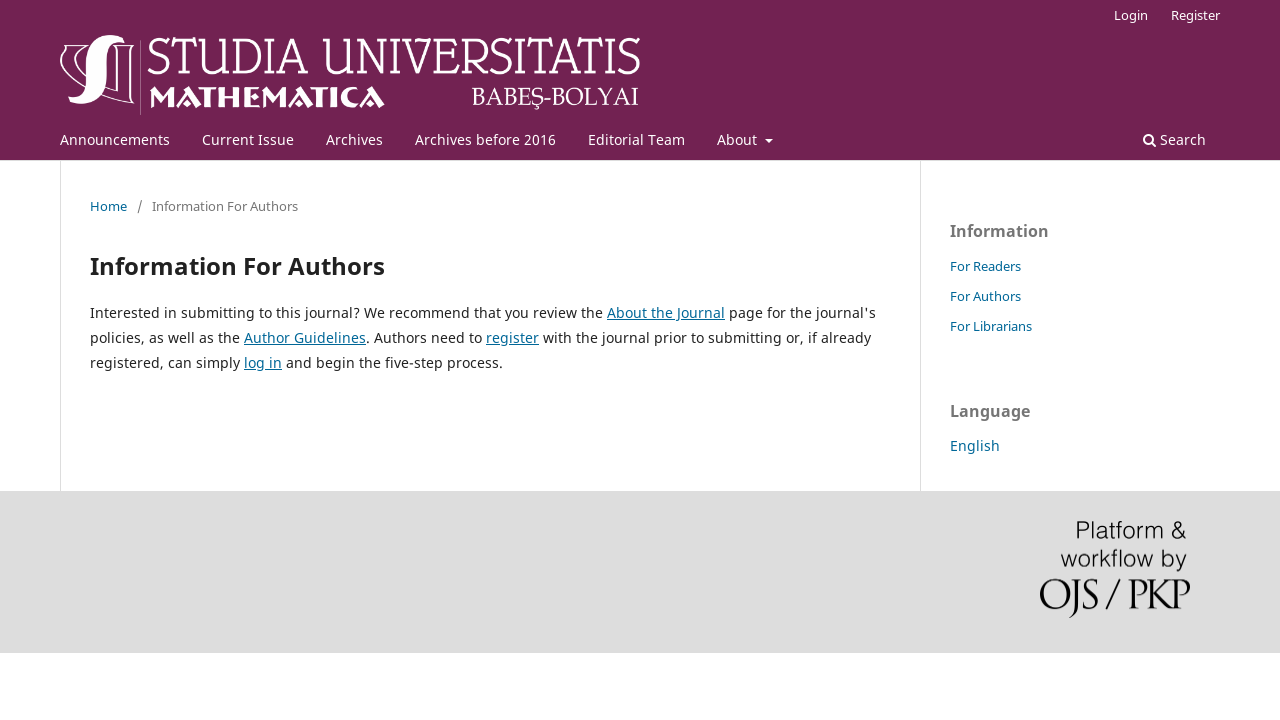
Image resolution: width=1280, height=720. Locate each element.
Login (1131, 15)
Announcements (115, 139)
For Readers (985, 266)
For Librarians (991, 326)
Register (1195, 15)
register (512, 337)
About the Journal (666, 312)
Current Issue (248, 139)
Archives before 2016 (485, 139)
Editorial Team (636, 139)
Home (108, 206)
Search (1174, 139)
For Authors (985, 296)
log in (263, 362)
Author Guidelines (305, 337)
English (975, 445)
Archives (354, 139)
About (739, 139)
